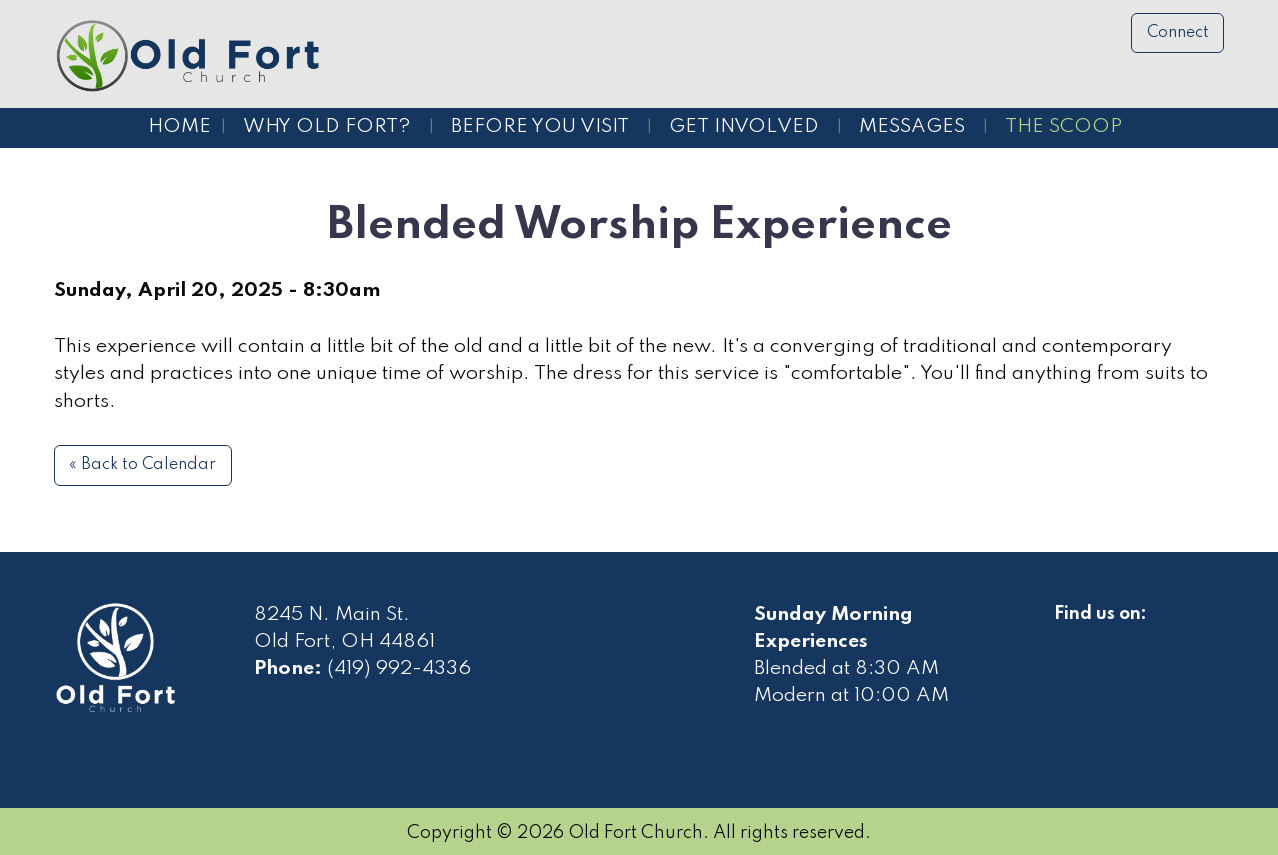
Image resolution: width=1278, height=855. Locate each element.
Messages (912, 127)
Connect (1178, 33)
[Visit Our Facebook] (1070, 637)
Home (179, 127)
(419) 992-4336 (399, 669)
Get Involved (744, 127)
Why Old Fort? (327, 127)
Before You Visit (540, 127)
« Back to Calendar (142, 465)
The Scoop (1063, 127)
